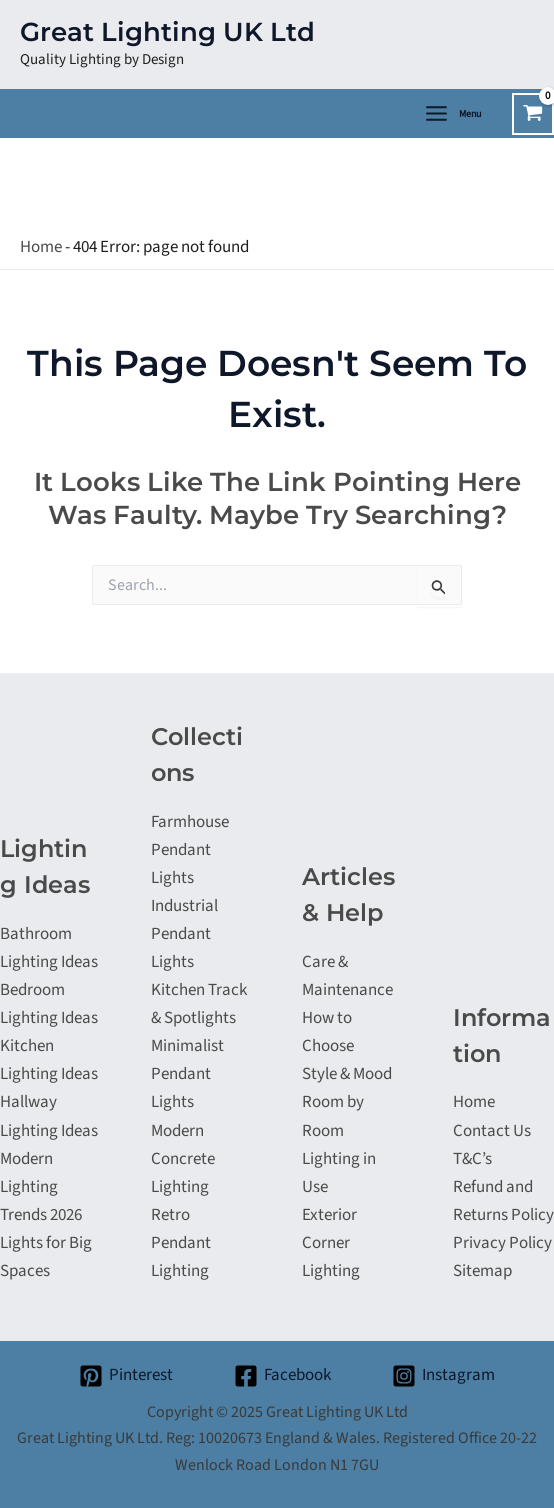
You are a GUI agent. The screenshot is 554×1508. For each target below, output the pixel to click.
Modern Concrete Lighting (183, 1159)
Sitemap (482, 1271)
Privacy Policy (502, 1243)
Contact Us (492, 1131)
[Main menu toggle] (452, 113)
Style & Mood (347, 1074)
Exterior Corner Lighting (331, 1243)
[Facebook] (282, 1376)
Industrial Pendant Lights (184, 934)
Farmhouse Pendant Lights (190, 850)
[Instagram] (443, 1376)
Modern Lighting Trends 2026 (41, 1187)
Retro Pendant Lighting (181, 1243)
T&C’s (472, 1159)
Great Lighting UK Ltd (167, 32)
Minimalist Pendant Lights (187, 1074)
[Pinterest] (127, 1376)
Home (41, 247)
